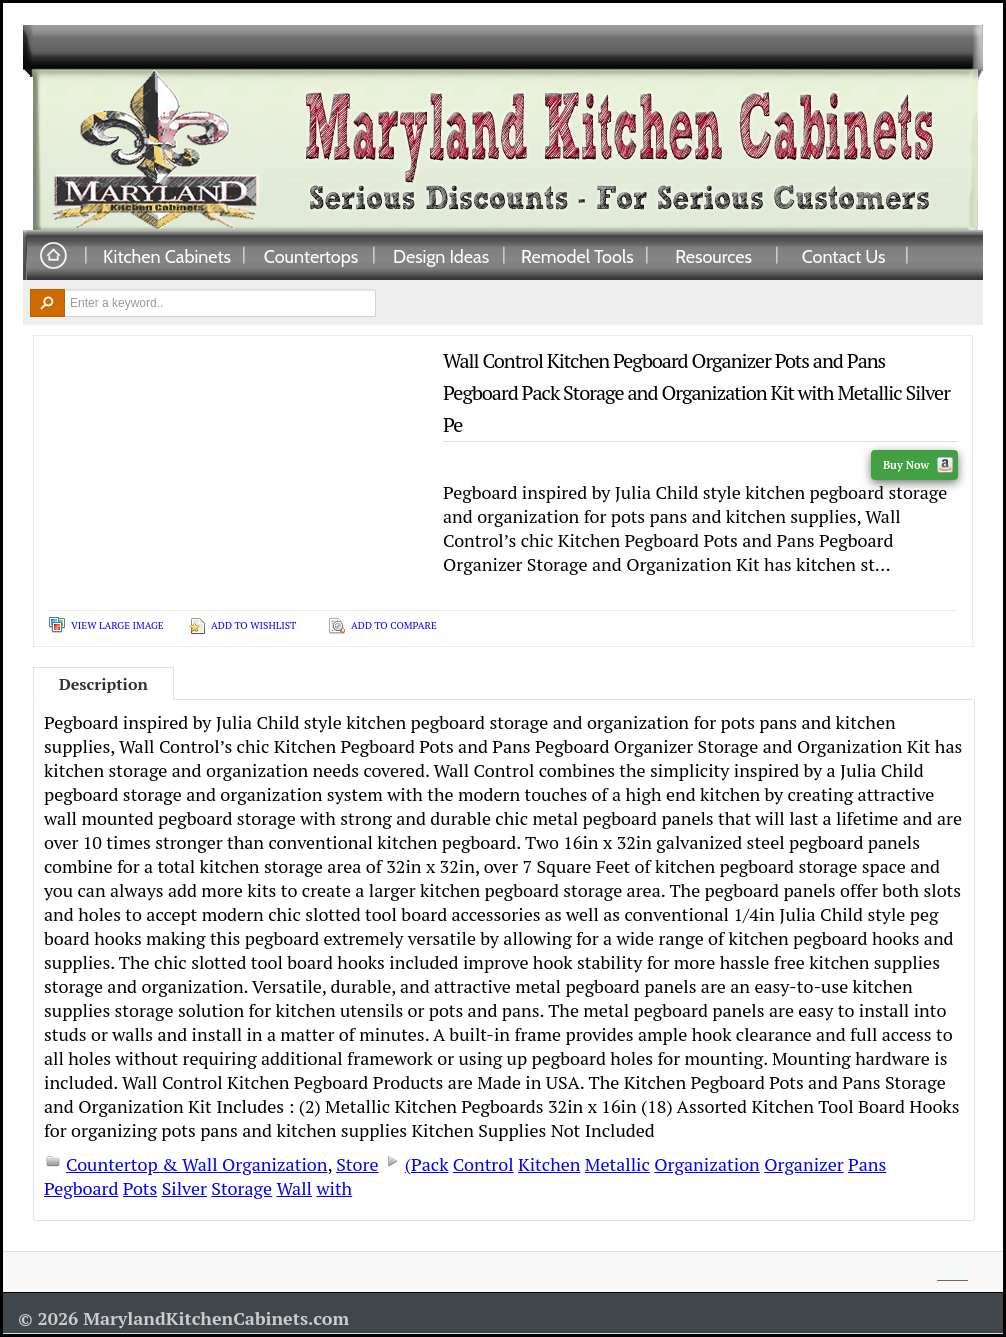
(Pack (427, 1164)
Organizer (803, 1164)
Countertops (311, 256)
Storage (241, 1188)
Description (103, 684)
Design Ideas (441, 256)
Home (53, 256)
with (334, 1188)
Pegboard (81, 1188)
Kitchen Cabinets (167, 256)
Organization (707, 1164)
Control (483, 1164)
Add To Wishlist (253, 625)
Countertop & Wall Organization (196, 1164)
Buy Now (918, 465)
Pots (140, 1188)
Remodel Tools (577, 256)
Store (357, 1164)
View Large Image (117, 625)
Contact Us (844, 256)
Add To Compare (394, 625)
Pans (867, 1164)
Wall (294, 1188)
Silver (184, 1188)
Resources (713, 256)
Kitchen (549, 1164)
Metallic (617, 1164)
